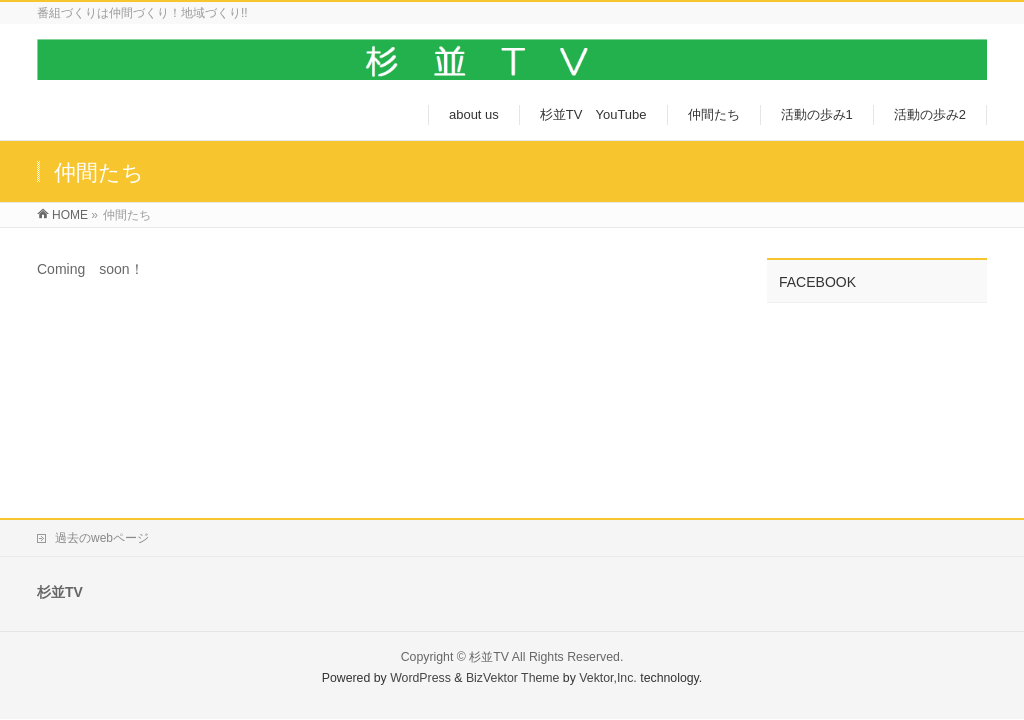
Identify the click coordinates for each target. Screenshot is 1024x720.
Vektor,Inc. (608, 678)
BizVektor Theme (513, 678)
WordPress (420, 678)
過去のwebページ (102, 538)
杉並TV (489, 657)
